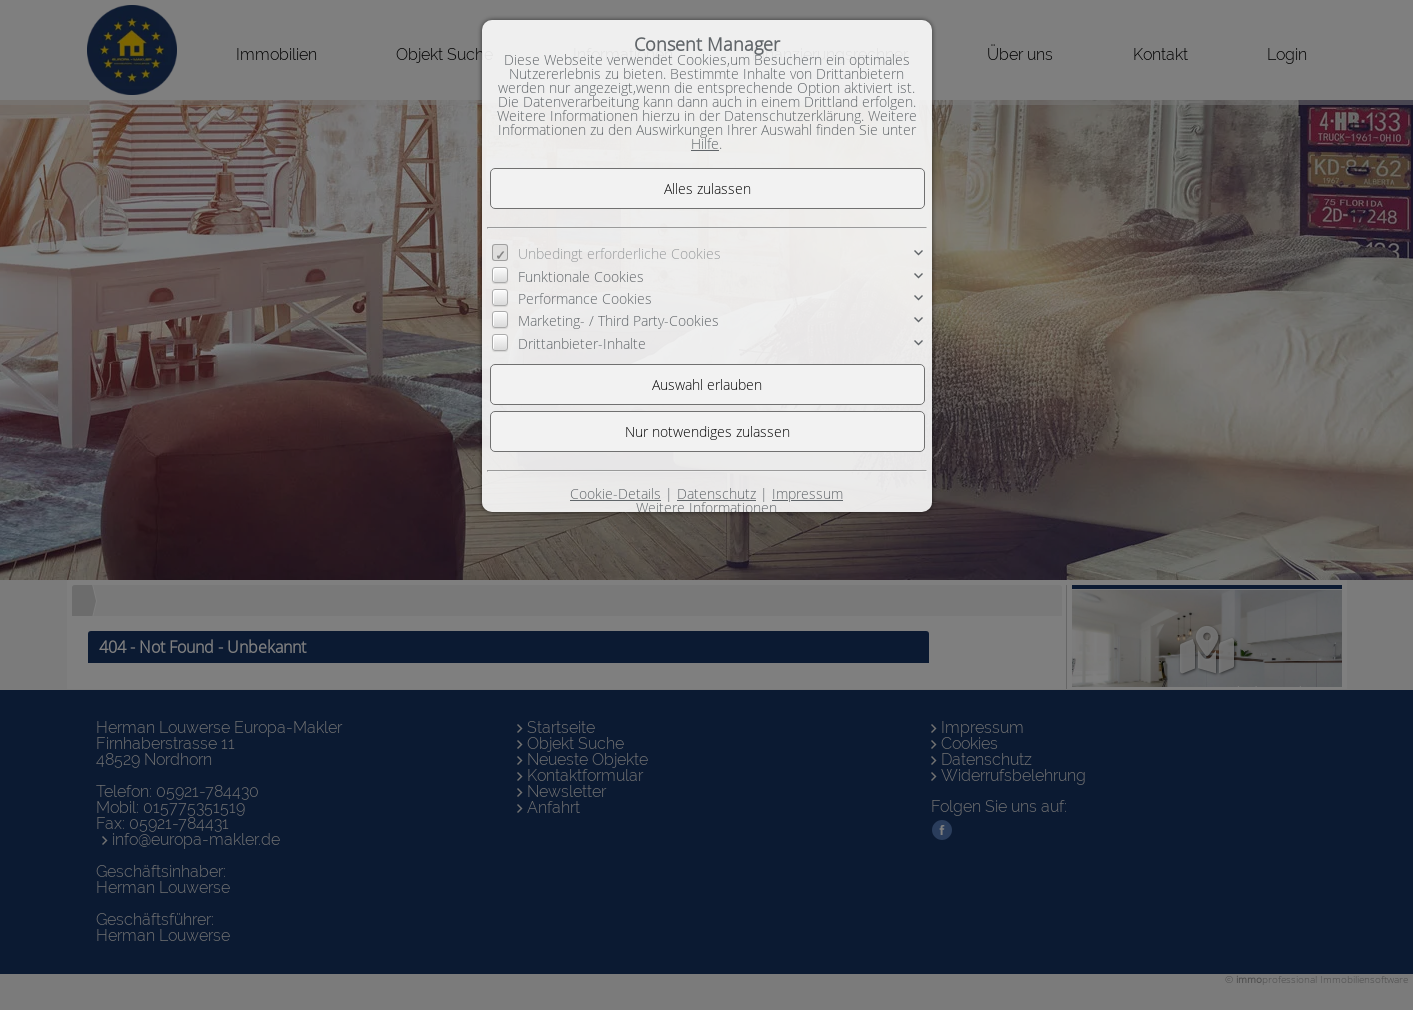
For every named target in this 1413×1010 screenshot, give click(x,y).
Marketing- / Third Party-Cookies (618, 320)
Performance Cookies (585, 298)
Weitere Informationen (706, 507)
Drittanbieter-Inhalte (582, 343)
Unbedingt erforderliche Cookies (619, 253)
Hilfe (705, 143)
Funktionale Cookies (581, 276)
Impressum (807, 493)
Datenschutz (716, 493)
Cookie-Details (615, 493)
